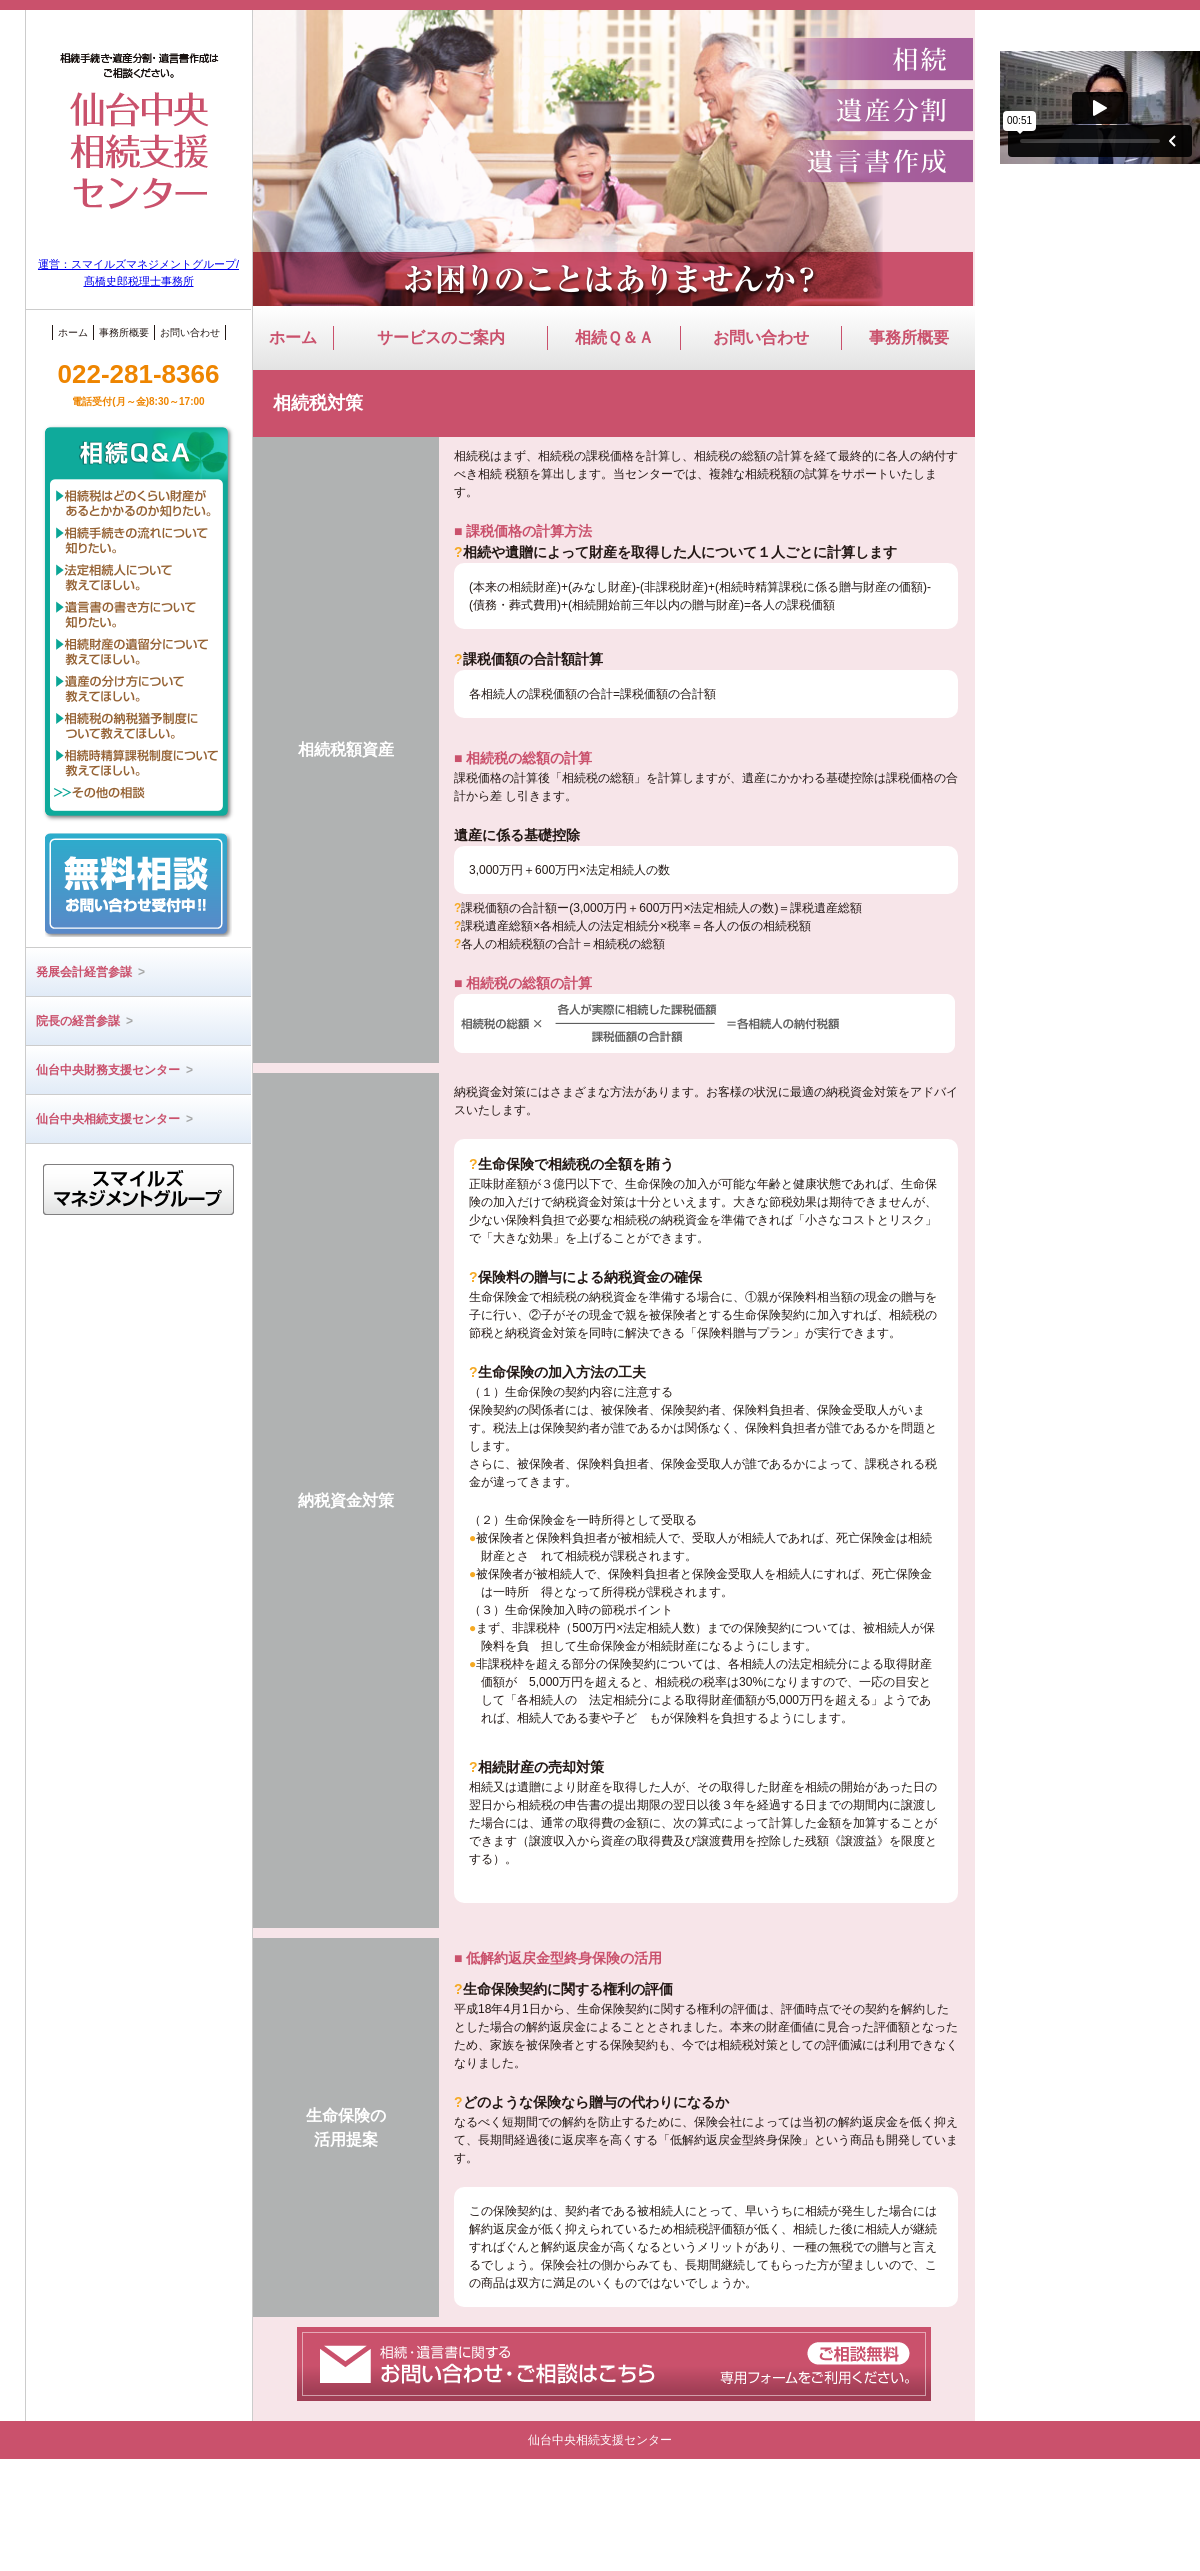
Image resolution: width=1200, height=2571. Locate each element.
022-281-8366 (139, 383)
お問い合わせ (190, 332)
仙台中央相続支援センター (114, 1119)
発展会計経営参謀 (90, 972)
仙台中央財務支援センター (114, 1070)
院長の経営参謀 (84, 1021)
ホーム (73, 332)
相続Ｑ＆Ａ (614, 337)
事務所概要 (124, 332)
